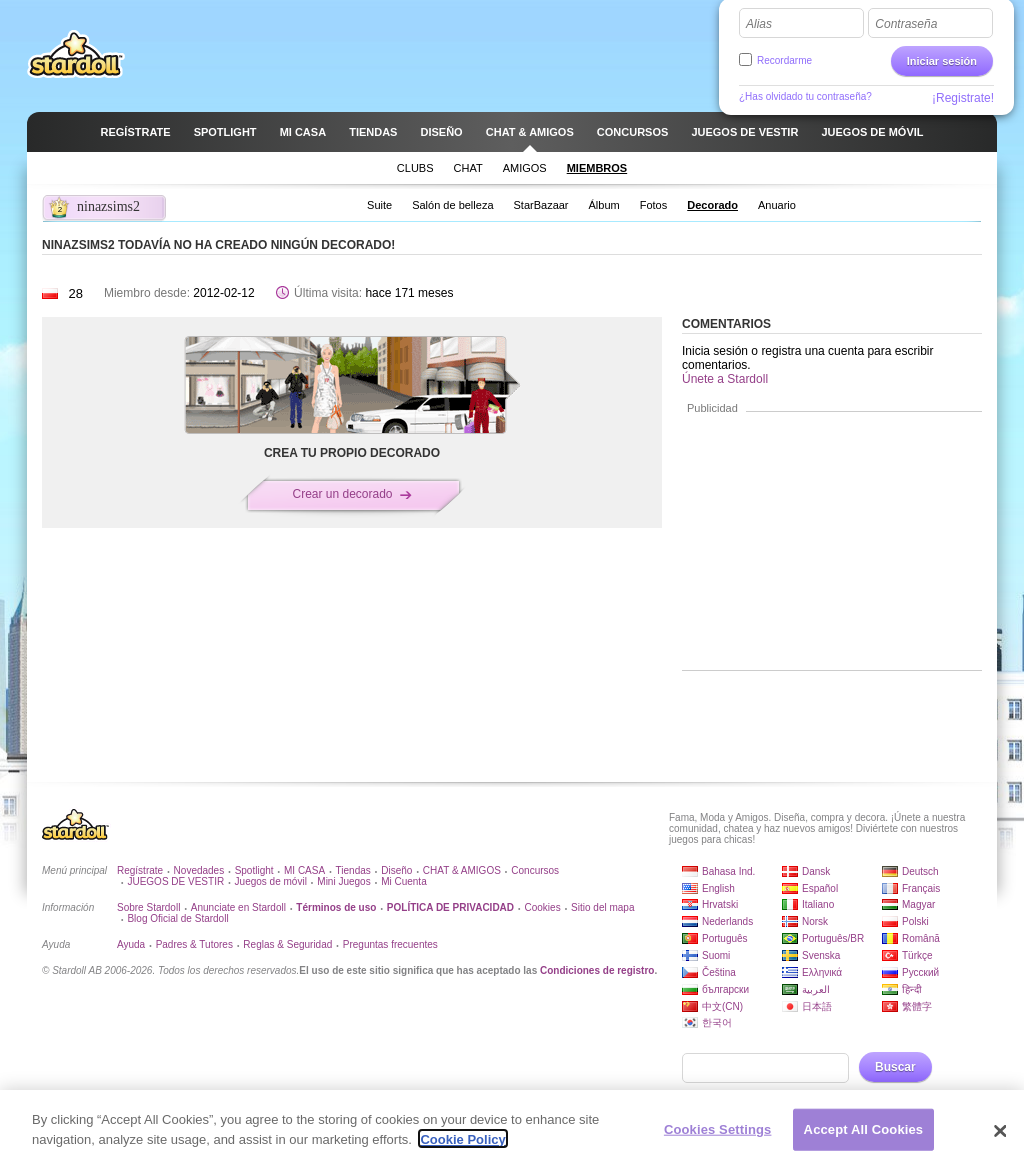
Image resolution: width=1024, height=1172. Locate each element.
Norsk (815, 921)
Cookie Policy (462, 1157)
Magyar (918, 904)
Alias (759, 24)
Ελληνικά (822, 972)
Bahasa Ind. (728, 871)
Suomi (716, 955)
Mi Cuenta (404, 881)
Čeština (719, 972)
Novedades (199, 870)
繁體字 (917, 1006)
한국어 (717, 1022)
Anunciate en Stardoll (238, 907)
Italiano (818, 904)
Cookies (543, 907)
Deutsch (920, 871)
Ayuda (131, 944)
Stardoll (76, 54)
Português (725, 938)
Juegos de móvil (271, 881)
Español (820, 888)
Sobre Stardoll (148, 907)
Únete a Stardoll (725, 379)
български (725, 989)
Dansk (816, 871)
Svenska (821, 955)
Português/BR (833, 938)
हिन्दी (912, 989)
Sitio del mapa (602, 907)
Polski (915, 921)
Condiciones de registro (597, 970)
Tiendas (353, 870)
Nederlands (727, 921)
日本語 (817, 1006)
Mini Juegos (343, 881)
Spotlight (254, 870)
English (718, 888)
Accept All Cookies (864, 1147)
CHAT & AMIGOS (462, 870)
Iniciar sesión (942, 61)
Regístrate (140, 870)
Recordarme (784, 60)
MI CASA (304, 870)
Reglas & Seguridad (287, 944)
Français (921, 888)
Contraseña (906, 24)
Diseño (396, 870)
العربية (816, 989)
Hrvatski (720, 904)
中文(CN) (722, 1006)
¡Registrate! (963, 98)
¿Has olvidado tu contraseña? (805, 96)
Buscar (895, 1067)
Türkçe (917, 955)
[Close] (1000, 1149)
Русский (920, 972)
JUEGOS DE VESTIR (175, 881)
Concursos (535, 870)
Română (921, 938)
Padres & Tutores (194, 944)
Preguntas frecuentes (390, 944)
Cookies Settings (718, 1147)
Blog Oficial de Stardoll (177, 918)
